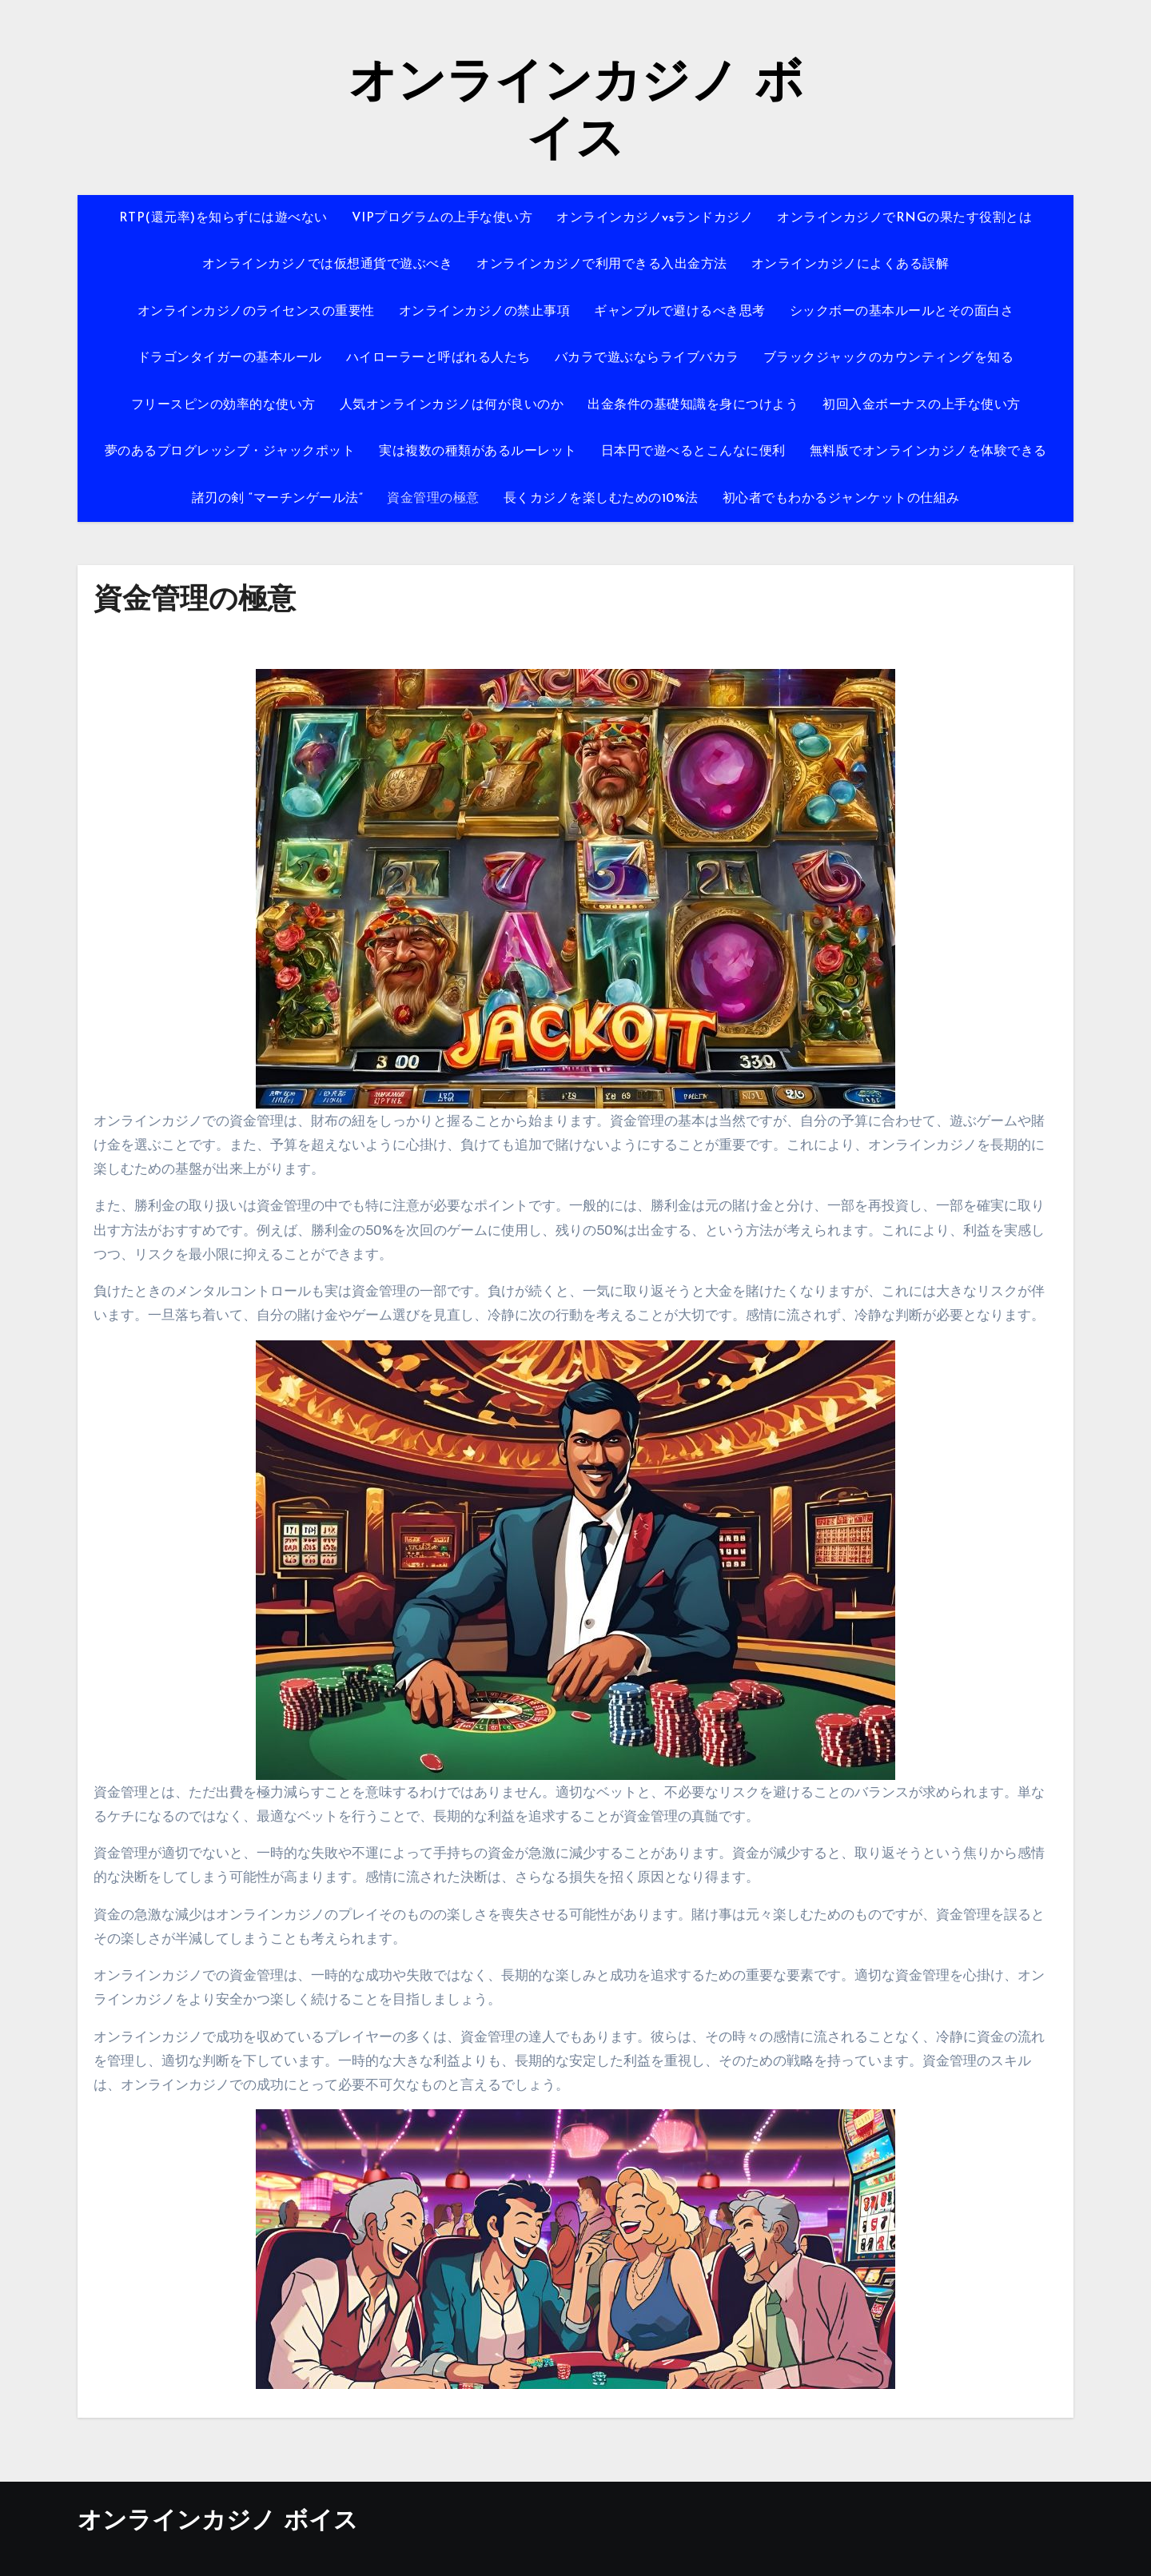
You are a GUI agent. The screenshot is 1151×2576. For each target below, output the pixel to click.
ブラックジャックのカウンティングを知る (888, 358)
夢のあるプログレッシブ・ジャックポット (230, 451)
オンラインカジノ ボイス (218, 2522)
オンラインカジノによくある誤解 (850, 264)
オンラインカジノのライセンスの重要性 (256, 311)
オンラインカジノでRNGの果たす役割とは (904, 218)
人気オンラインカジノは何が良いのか (452, 405)
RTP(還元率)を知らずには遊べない (223, 218)
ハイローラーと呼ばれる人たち (438, 358)
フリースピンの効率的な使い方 (223, 405)
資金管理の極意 (433, 498)
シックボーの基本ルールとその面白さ (902, 311)
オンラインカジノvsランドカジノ (654, 218)
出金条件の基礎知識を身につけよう (693, 405)
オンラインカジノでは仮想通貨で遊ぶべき (327, 264)
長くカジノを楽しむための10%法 (601, 498)
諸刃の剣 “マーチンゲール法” (278, 498)
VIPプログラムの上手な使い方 (442, 218)
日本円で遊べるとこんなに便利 (693, 451)
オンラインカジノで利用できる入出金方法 (601, 264)
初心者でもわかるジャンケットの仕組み (841, 498)
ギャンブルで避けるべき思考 (680, 311)
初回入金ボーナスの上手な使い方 (921, 405)
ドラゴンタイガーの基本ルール (229, 358)
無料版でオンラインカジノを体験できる (928, 451)
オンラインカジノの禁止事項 (485, 311)
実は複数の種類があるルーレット (478, 451)
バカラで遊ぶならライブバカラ (647, 358)
